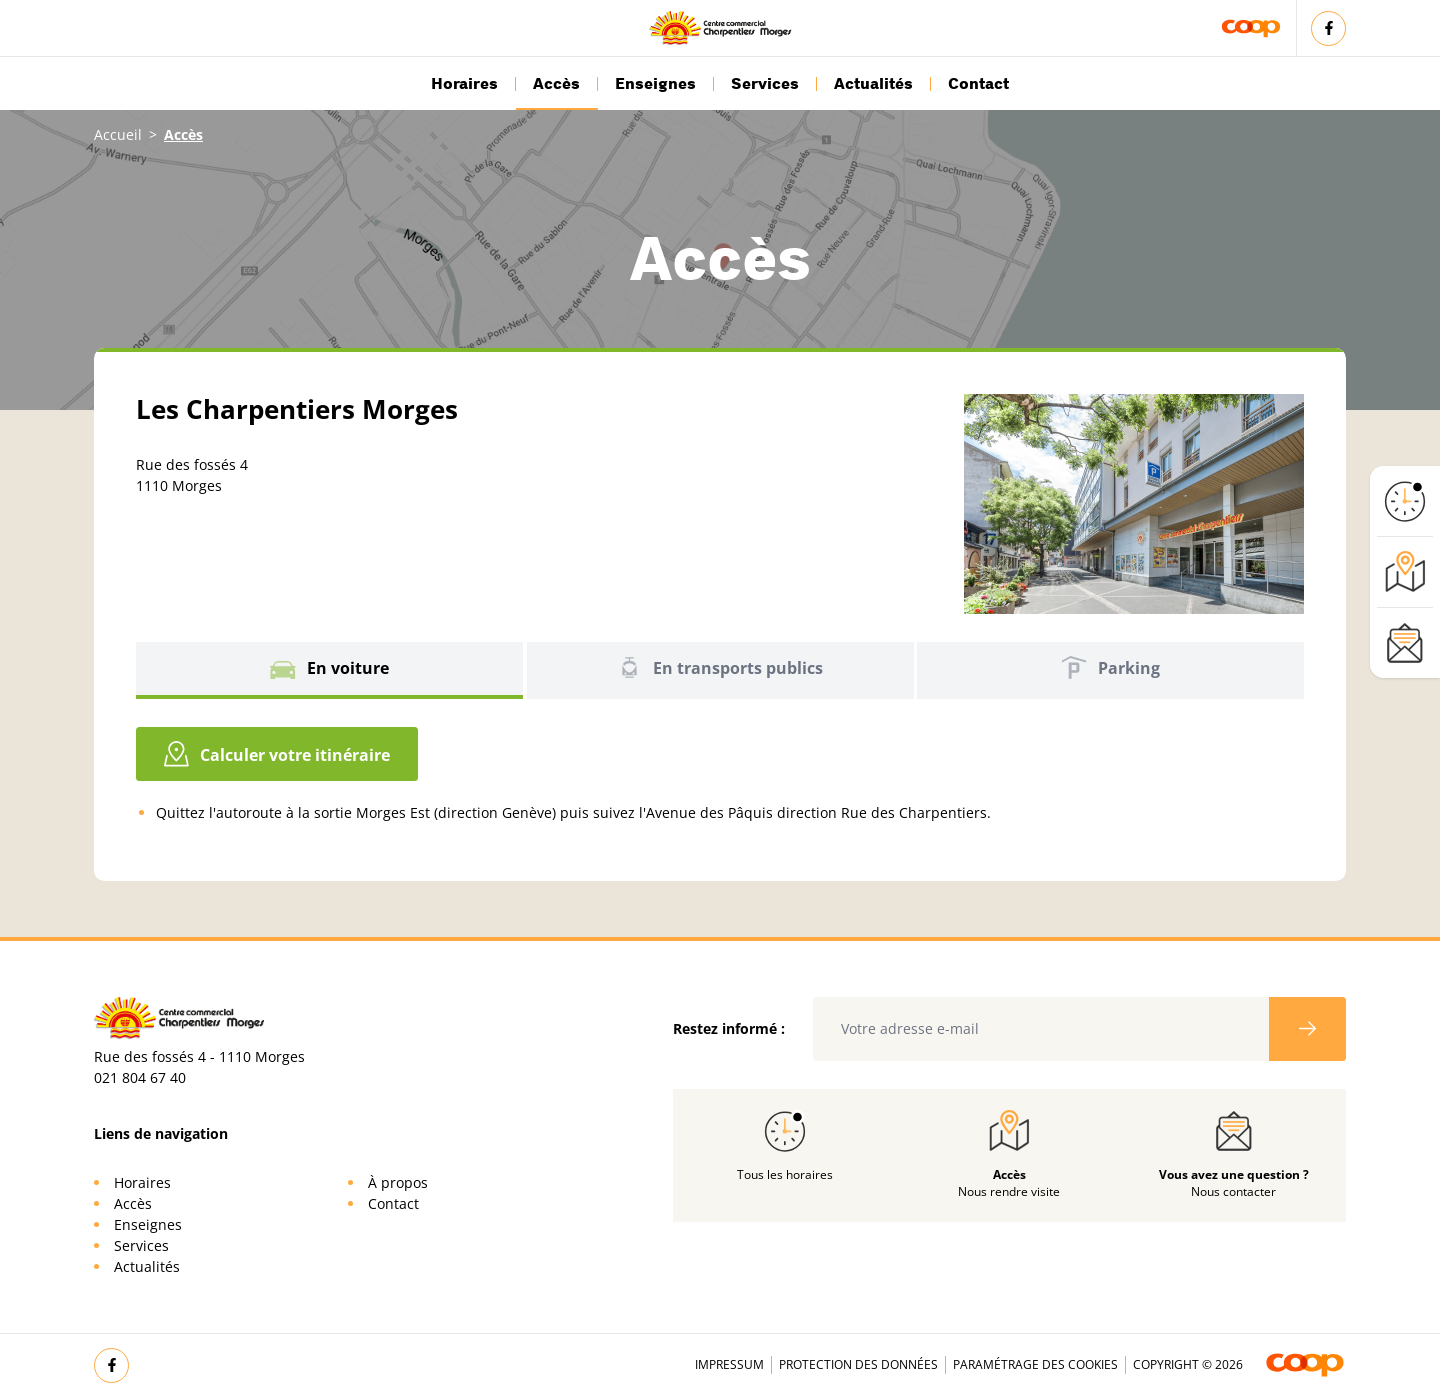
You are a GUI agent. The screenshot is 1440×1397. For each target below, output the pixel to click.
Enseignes (655, 84)
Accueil (118, 134)
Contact (978, 84)
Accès (556, 84)
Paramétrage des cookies (1035, 1364)
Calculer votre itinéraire (277, 754)
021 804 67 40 (140, 1077)
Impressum (729, 1364)
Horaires (464, 84)
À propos (398, 1182)
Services (765, 84)
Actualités (873, 84)
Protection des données (858, 1364)
